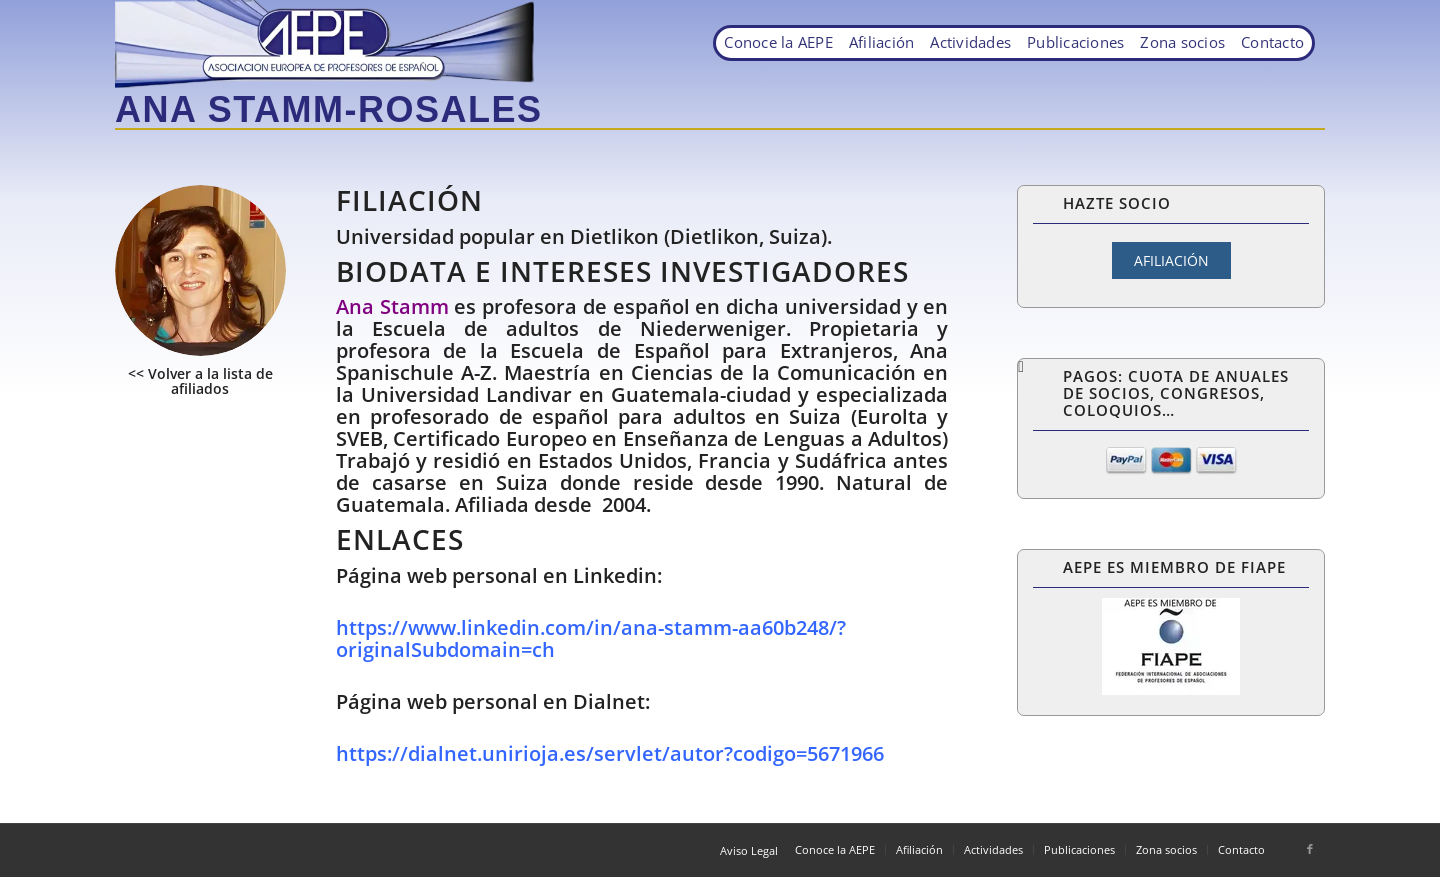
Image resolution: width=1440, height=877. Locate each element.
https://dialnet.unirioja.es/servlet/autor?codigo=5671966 (610, 753)
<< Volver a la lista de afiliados (200, 381)
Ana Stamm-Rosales (328, 109)
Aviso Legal (749, 850)
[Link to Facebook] (1310, 849)
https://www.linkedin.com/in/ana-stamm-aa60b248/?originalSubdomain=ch (591, 638)
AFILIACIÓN (1171, 260)
